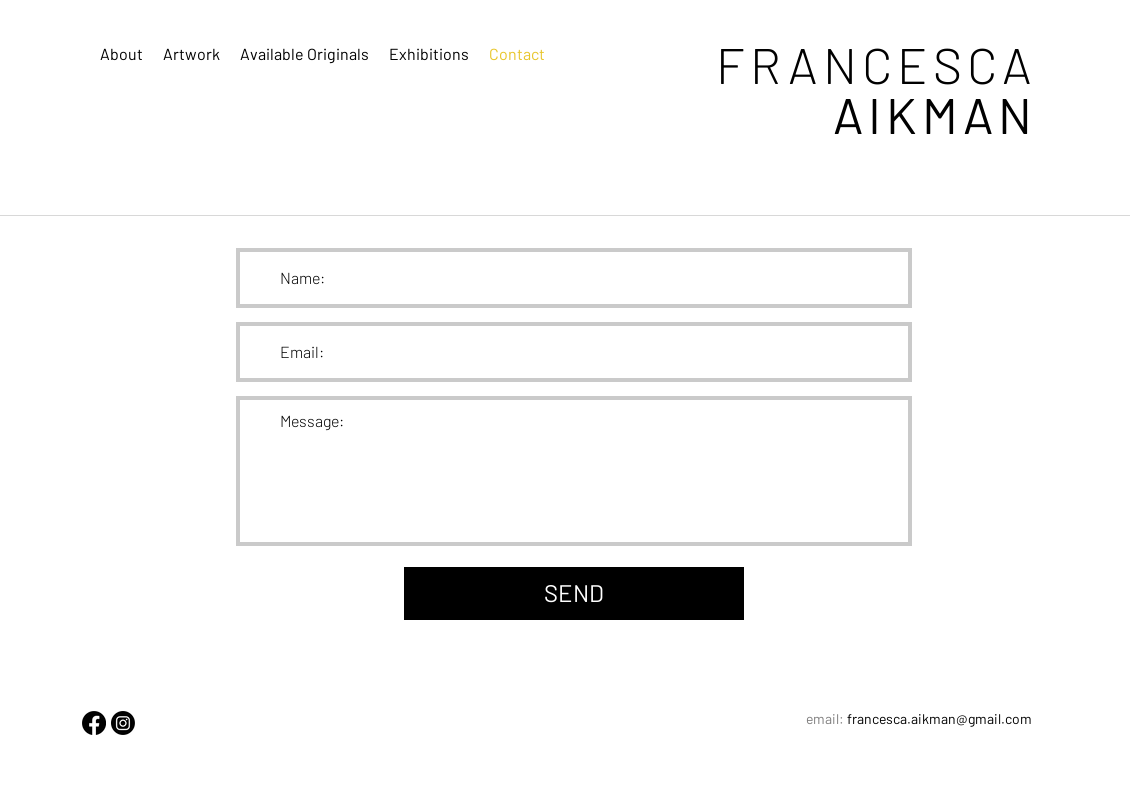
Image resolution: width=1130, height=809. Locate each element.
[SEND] (574, 593)
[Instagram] (123, 723)
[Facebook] (94, 723)
